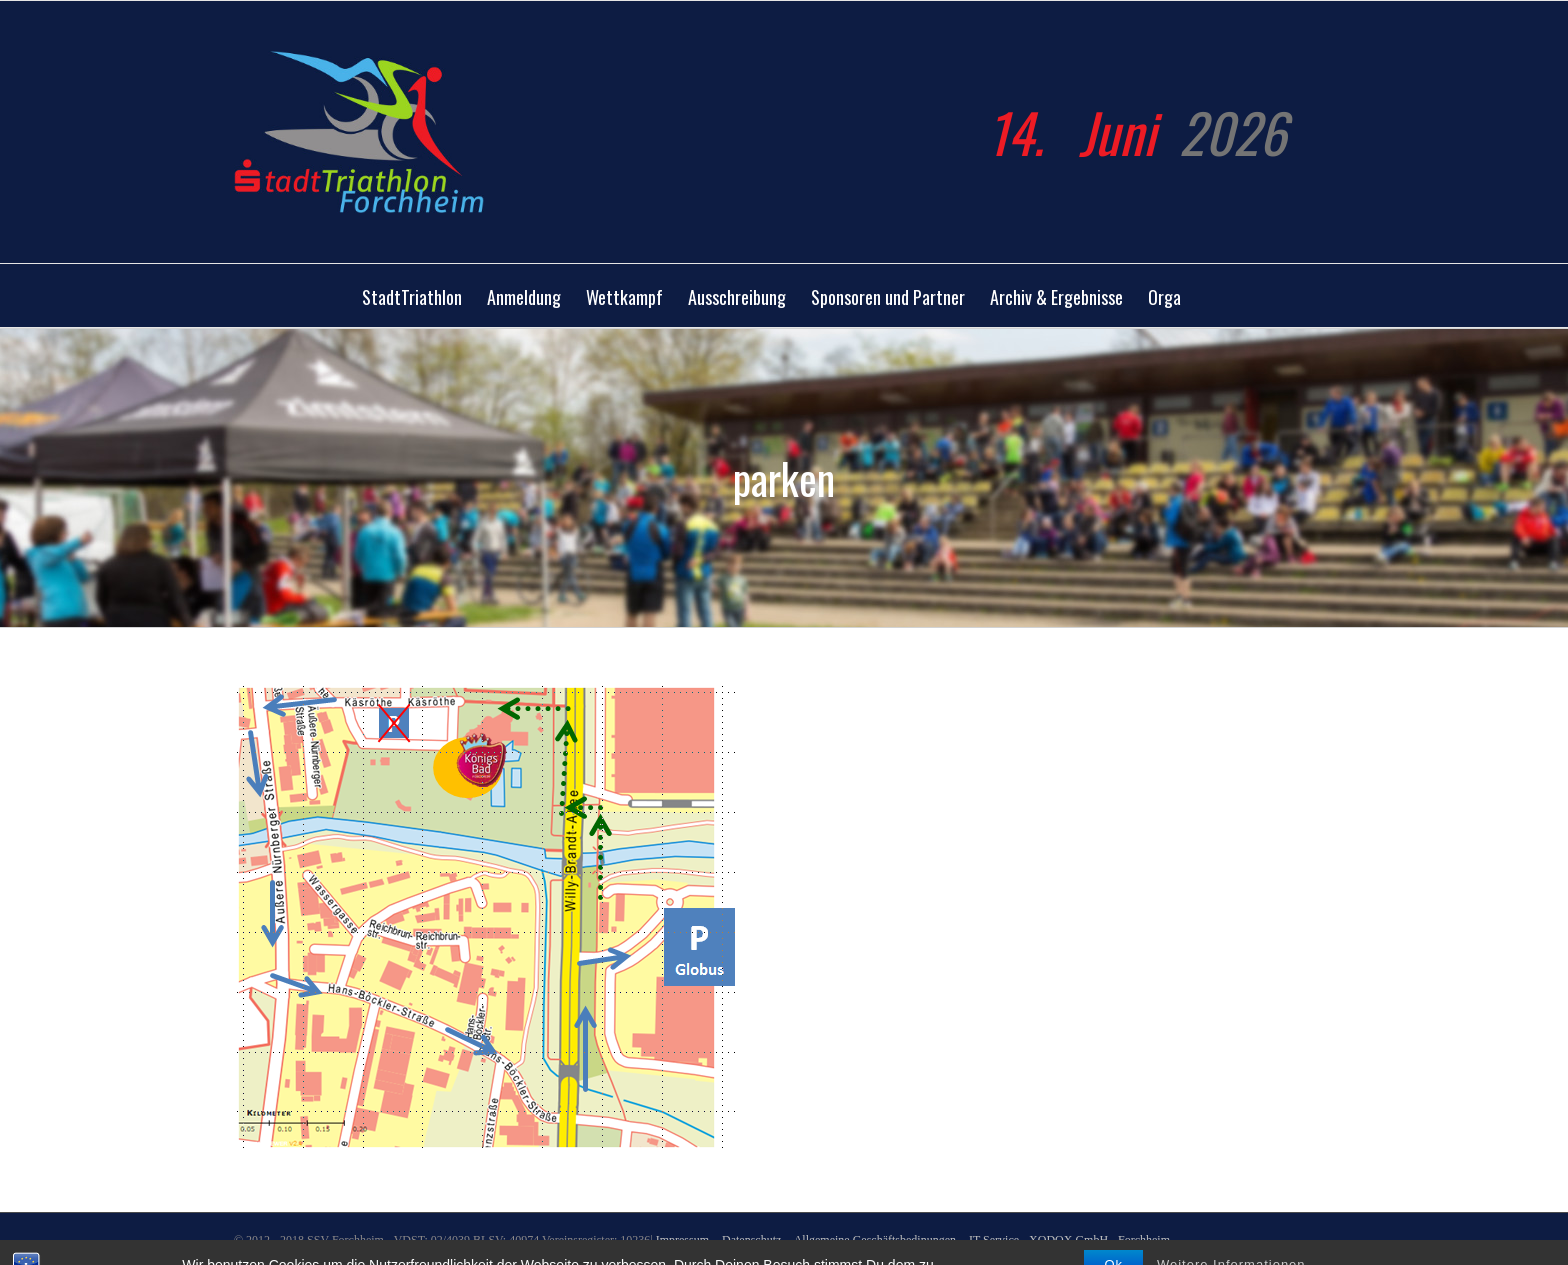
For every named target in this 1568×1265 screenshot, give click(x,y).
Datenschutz (751, 1240)
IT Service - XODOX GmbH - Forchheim (1069, 1240)
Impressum (684, 1240)
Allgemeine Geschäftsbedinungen (875, 1240)
